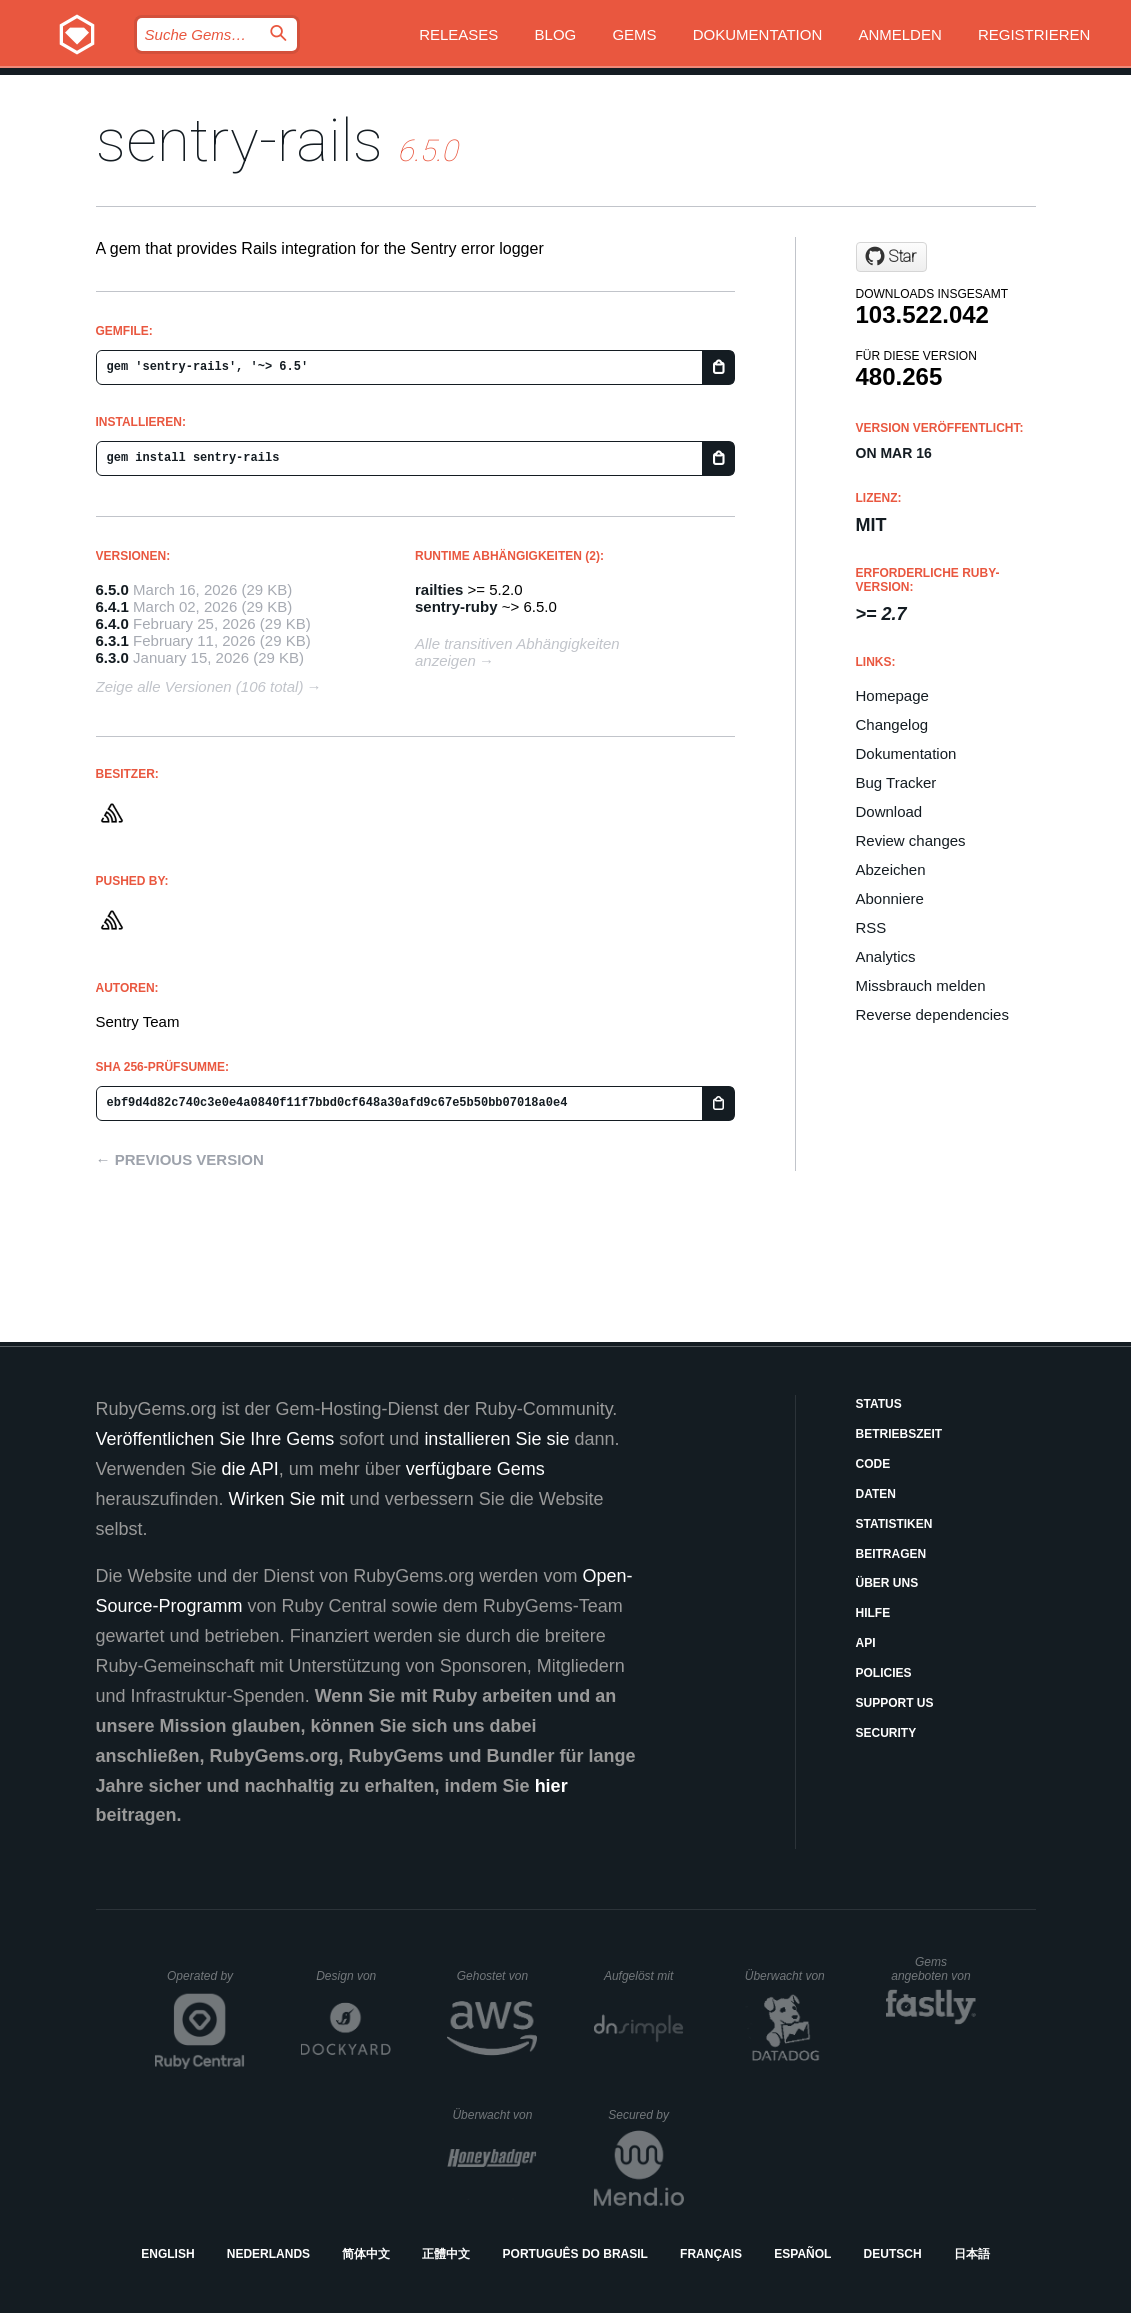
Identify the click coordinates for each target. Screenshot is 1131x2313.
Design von (353, 1976)
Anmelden (899, 34)
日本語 (972, 2254)
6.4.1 (112, 606)
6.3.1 (112, 640)
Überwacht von (787, 1976)
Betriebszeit (899, 1434)
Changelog (892, 724)
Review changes (911, 840)
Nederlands (268, 2254)
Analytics (886, 956)
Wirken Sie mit (287, 1499)
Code (873, 1464)
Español (802, 2254)
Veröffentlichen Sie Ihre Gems (215, 1439)
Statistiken (894, 1524)
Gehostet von (497, 1976)
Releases (458, 34)
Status (879, 1404)
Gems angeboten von (933, 1969)
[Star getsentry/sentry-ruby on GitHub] (891, 257)
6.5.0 (112, 589)
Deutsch (893, 2254)
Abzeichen (891, 869)
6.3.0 (112, 657)
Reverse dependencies (932, 1014)
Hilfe (873, 1613)
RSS (871, 927)
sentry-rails (239, 140)
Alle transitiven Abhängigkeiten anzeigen (517, 652)
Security (886, 1733)
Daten (876, 1494)
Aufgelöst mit (644, 1976)
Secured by (645, 2115)
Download (889, 811)
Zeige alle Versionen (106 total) (200, 686)
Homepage (892, 695)
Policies (884, 1673)
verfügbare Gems (475, 1469)
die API (250, 1469)
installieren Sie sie (496, 1439)
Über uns (887, 1583)
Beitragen (891, 1554)
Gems (634, 34)
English (167, 2254)
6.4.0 (112, 623)
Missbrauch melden (921, 985)
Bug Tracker (896, 782)
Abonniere (890, 898)
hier (551, 1786)
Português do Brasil (575, 2254)
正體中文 (446, 2254)
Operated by (206, 1983)
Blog (556, 34)
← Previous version (180, 1159)
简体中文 (366, 2254)
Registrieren (1034, 34)
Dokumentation (757, 34)
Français (711, 2254)
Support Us (895, 1703)
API (866, 1643)
